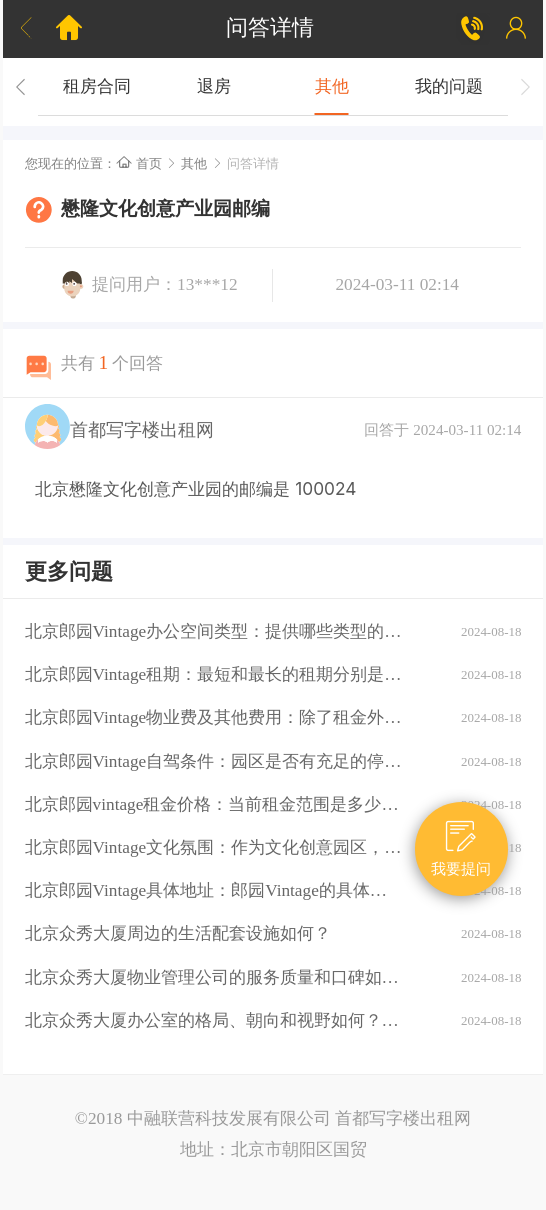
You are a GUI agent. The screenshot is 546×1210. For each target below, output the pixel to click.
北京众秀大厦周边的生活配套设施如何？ (178, 933)
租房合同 (97, 86)
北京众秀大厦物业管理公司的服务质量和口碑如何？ (214, 977)
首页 (139, 163)
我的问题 (449, 86)
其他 (332, 86)
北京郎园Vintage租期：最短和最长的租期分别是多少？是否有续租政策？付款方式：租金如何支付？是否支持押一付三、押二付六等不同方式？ (214, 674)
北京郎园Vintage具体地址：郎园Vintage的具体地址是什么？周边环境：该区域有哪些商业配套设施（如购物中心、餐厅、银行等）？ (214, 890)
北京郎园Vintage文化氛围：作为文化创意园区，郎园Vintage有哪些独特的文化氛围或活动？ (214, 847)
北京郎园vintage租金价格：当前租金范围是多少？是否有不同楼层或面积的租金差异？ (214, 804)
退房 (214, 86)
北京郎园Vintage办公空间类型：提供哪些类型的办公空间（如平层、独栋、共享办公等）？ (214, 631)
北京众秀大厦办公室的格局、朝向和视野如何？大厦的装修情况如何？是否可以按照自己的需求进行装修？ (214, 1020)
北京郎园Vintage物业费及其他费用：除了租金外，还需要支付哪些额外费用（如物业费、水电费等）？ (214, 717)
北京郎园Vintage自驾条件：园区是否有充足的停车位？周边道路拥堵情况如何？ (214, 761)
